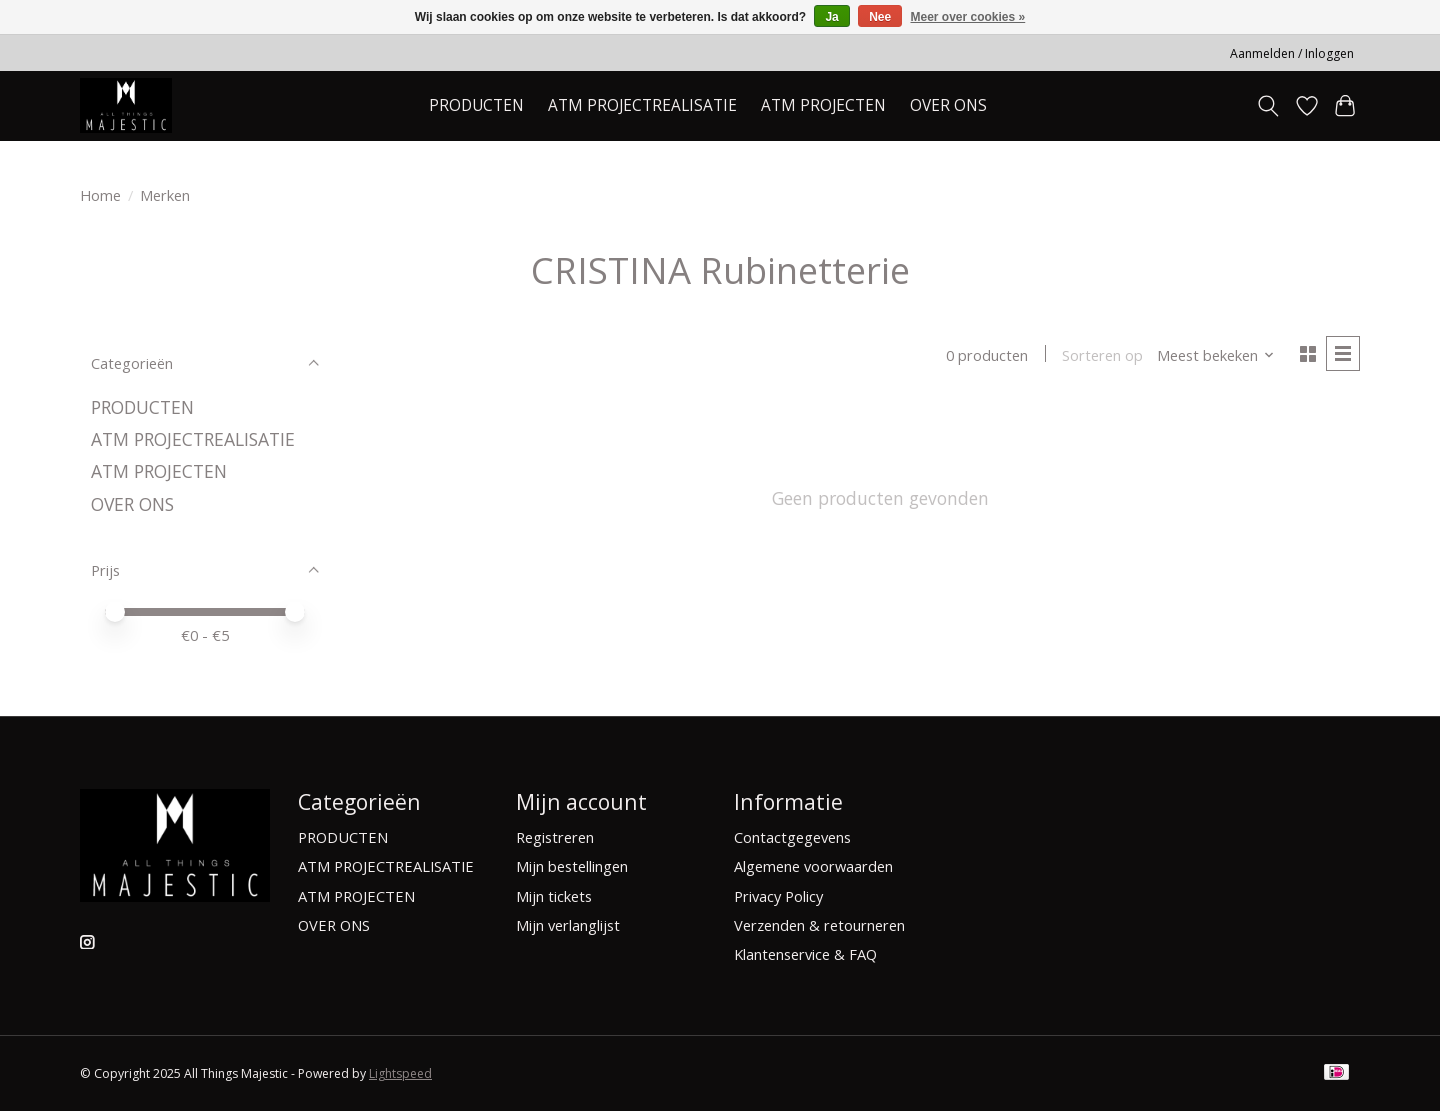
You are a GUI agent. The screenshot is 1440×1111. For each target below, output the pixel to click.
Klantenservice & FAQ (805, 954)
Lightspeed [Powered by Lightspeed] (400, 1073)
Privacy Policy (778, 896)
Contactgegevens (792, 837)
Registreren (555, 837)
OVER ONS (948, 105)
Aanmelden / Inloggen (1292, 53)
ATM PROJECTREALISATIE (642, 105)
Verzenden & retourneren (819, 925)
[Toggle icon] (1268, 106)
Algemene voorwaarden (813, 866)
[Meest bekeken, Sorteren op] (1216, 355)
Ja (831, 17)
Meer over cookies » (968, 17)
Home (100, 195)
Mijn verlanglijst (568, 925)
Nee (880, 17)
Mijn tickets (554, 896)
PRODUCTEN (142, 407)
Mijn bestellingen (572, 866)
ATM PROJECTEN (159, 471)
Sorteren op (1102, 355)
